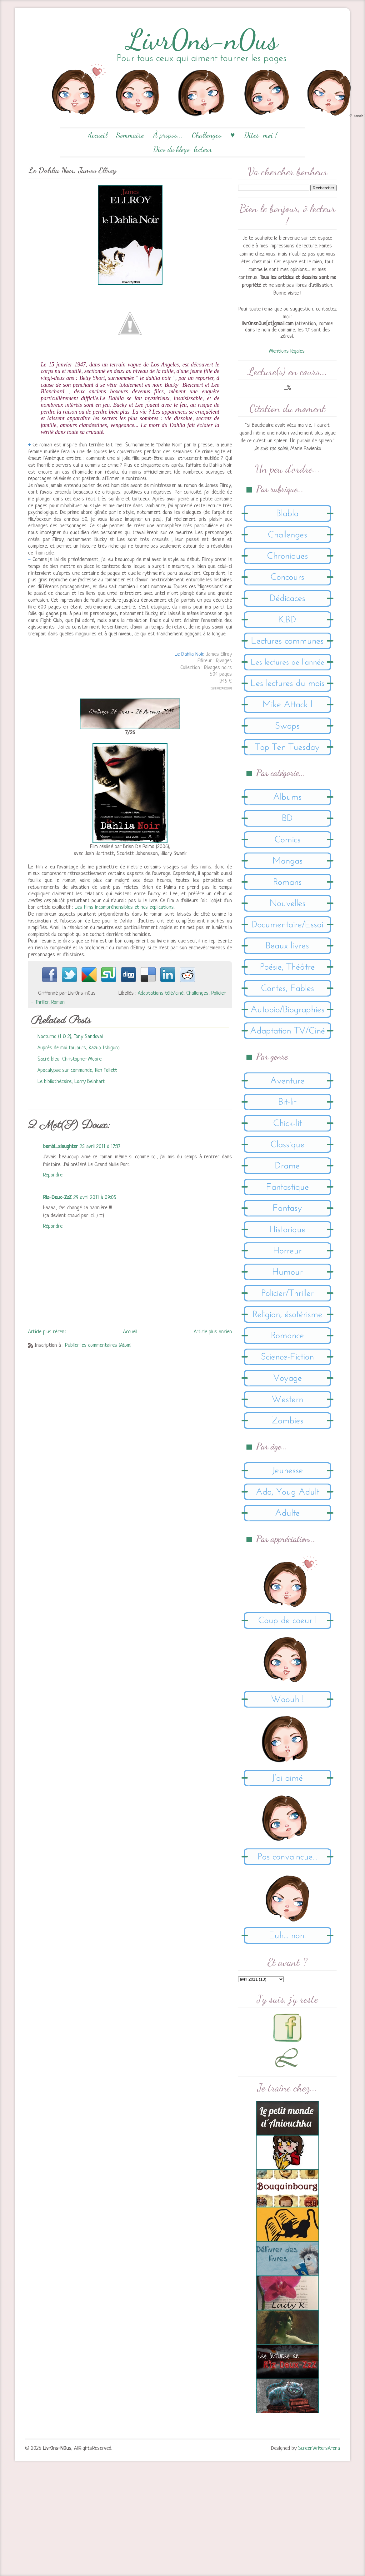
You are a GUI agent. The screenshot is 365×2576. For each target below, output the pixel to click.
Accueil (97, 135)
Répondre (52, 1175)
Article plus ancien (213, 1332)
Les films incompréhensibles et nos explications (123, 907)
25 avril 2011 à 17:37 (100, 1147)
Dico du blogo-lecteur (182, 149)
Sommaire (130, 135)
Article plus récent (47, 1332)
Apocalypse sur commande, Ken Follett (77, 1070)
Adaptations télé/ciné (160, 993)
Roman (58, 1002)
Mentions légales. (287, 351)
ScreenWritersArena (319, 2448)
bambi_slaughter (60, 1147)
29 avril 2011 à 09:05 (94, 1198)
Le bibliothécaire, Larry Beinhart (71, 1082)
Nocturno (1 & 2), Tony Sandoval (70, 1037)
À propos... (168, 135)
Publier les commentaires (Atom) (98, 1345)
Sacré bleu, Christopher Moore (70, 1059)
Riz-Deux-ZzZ (57, 1198)
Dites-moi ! (260, 135)
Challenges (206, 135)
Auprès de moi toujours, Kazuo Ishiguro (79, 1048)
